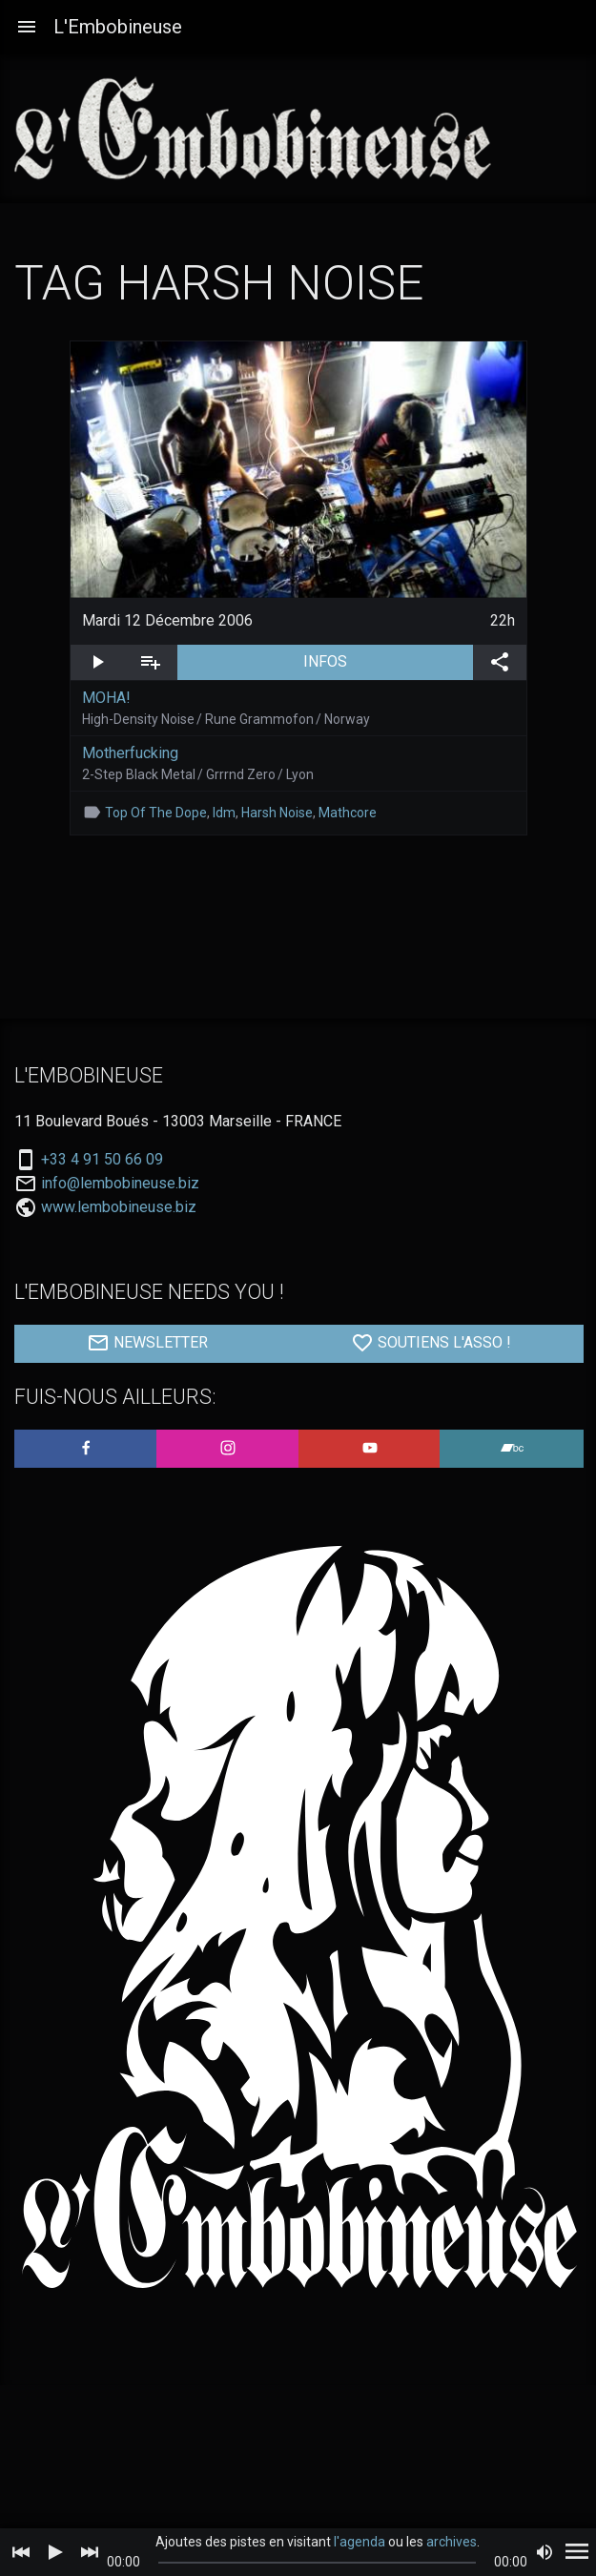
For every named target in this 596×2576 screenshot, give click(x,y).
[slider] (317, 2563)
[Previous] (21, 2552)
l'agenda (359, 2541)
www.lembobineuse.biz (118, 1207)
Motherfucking (130, 753)
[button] (26, 27)
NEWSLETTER (147, 1342)
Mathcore (348, 812)
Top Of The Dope (156, 812)
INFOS (388, 659)
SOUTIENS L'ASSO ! (431, 1342)
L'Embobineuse (117, 26)
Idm (224, 812)
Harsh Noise (277, 812)
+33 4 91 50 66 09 (102, 1159)
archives (451, 2541)
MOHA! (106, 698)
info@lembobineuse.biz (120, 1183)
